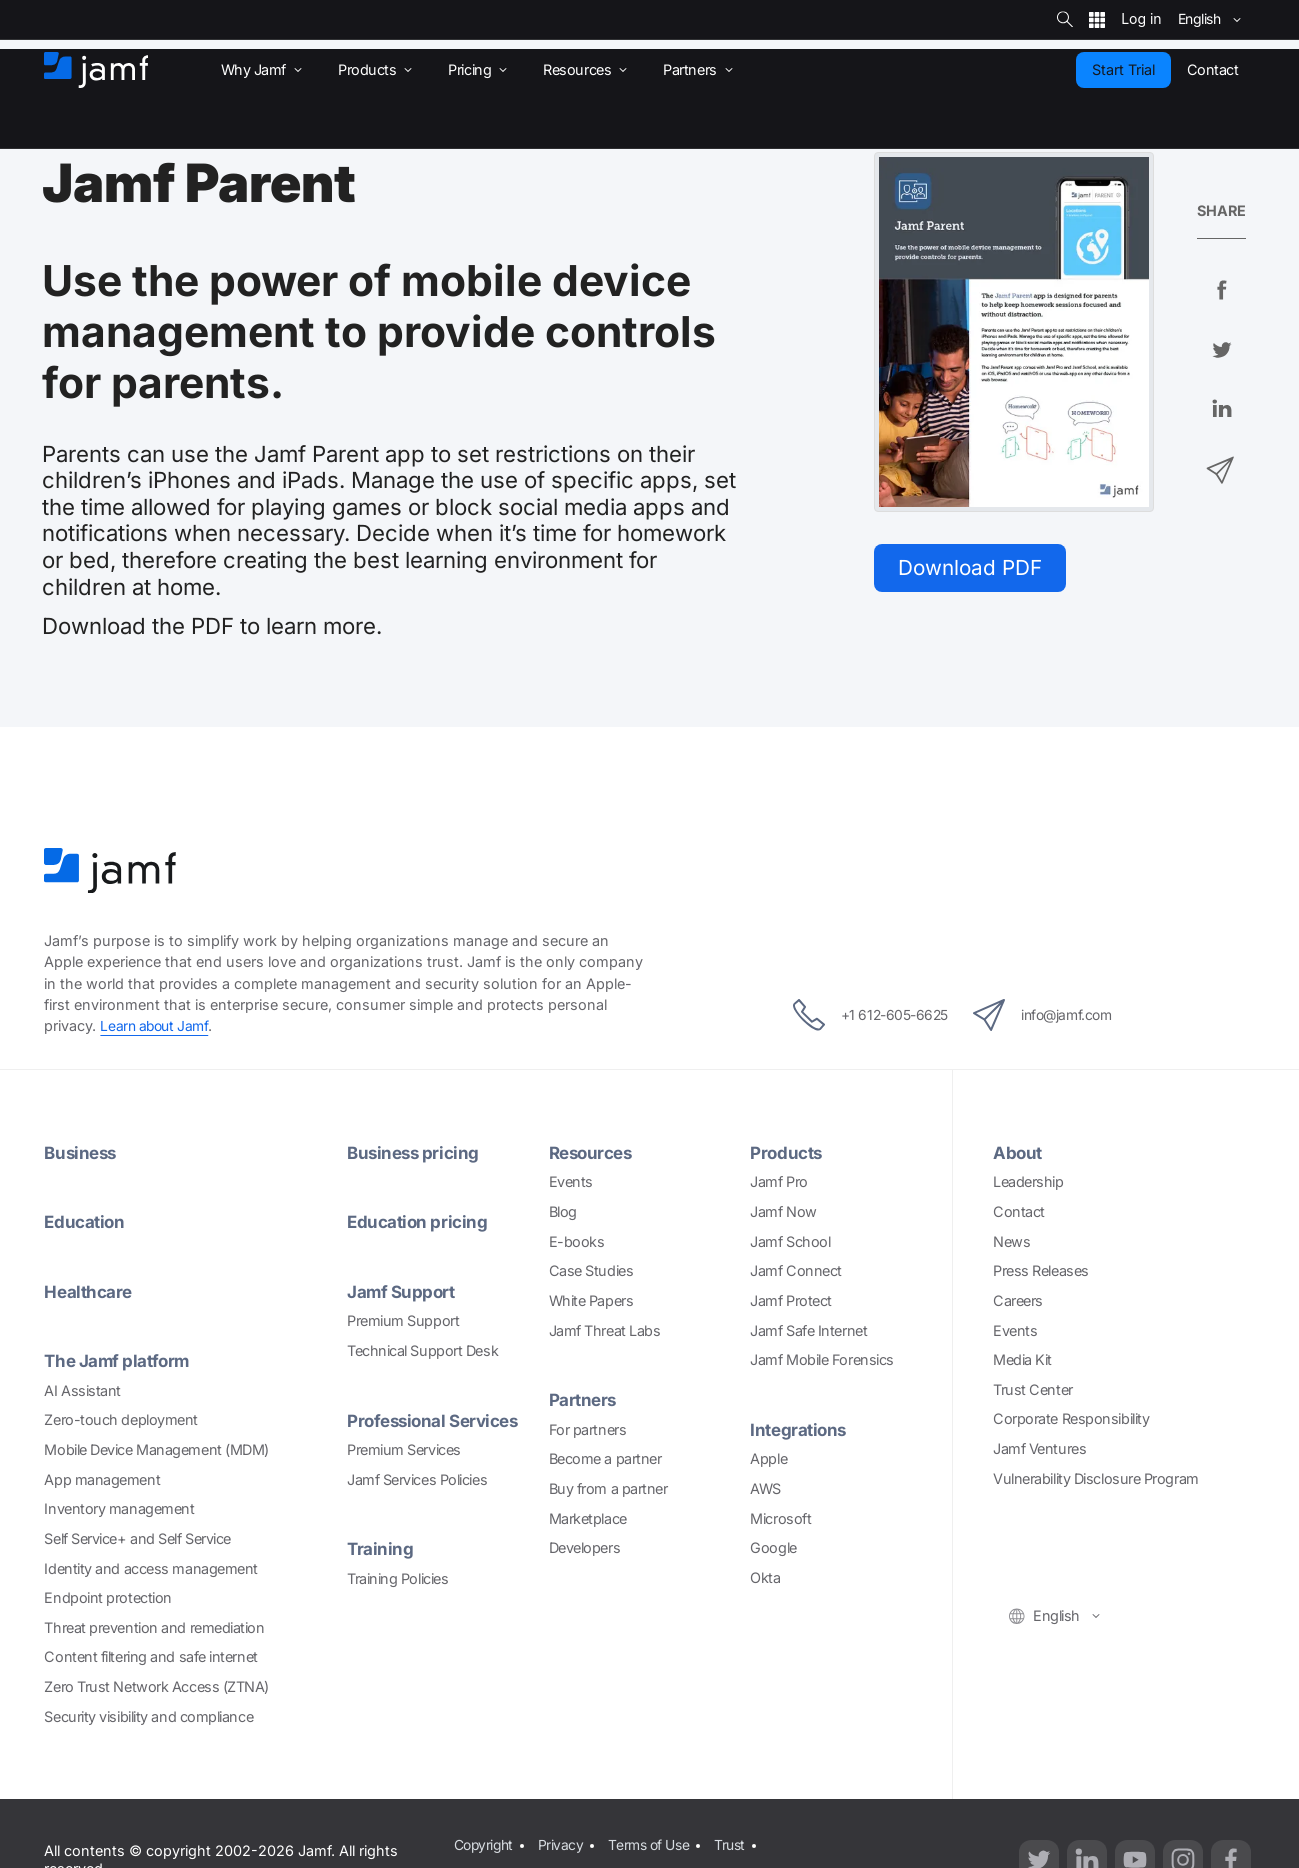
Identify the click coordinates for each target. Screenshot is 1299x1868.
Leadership (1028, 1182)
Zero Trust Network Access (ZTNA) (156, 1686)
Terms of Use (655, 1844)
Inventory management (119, 1509)
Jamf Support (403, 1291)
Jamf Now (783, 1211)
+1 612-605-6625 (858, 1016)
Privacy (564, 1844)
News (1011, 1241)
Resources (594, 1152)
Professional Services (438, 1420)
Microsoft (780, 1518)
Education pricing (419, 1222)
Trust (738, 1844)
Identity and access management (151, 1568)
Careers (1018, 1300)
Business (82, 1152)
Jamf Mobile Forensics (822, 1359)
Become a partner (605, 1459)
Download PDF (974, 568)
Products (788, 1152)
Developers (585, 1547)
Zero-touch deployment (121, 1420)
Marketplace (588, 1518)
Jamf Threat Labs (605, 1330)
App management (102, 1479)
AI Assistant (82, 1390)
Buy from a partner (608, 1488)
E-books (577, 1241)
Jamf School (790, 1241)
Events (571, 1182)
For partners (588, 1429)
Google (773, 1547)
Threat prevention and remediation (154, 1627)
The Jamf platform (119, 1361)
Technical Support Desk (422, 1350)
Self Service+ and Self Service (137, 1538)
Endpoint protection (107, 1597)
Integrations (800, 1429)
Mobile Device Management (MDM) (156, 1449)
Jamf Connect (796, 1271)
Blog (563, 1211)
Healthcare (90, 1291)
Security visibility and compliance (148, 1716)
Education (86, 1222)
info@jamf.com (1055, 1016)
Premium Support (403, 1321)
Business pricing (416, 1152)
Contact (1019, 1211)
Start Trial (1123, 69)
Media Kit (1022, 1359)
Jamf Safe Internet (808, 1330)
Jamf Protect (791, 1300)
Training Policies (397, 1578)
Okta (765, 1577)
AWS (765, 1488)
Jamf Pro (778, 1182)
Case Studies (591, 1271)
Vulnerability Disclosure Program (1096, 1478)
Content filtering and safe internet (150, 1657)
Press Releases (1041, 1271)
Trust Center (1033, 1389)
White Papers (591, 1300)
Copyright (484, 1844)
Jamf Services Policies (417, 1479)
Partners (584, 1399)
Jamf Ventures (1039, 1448)
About (1018, 1152)
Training (380, 1549)
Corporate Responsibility (1071, 1419)
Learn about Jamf (156, 1026)
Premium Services (404, 1449)
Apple (768, 1459)
